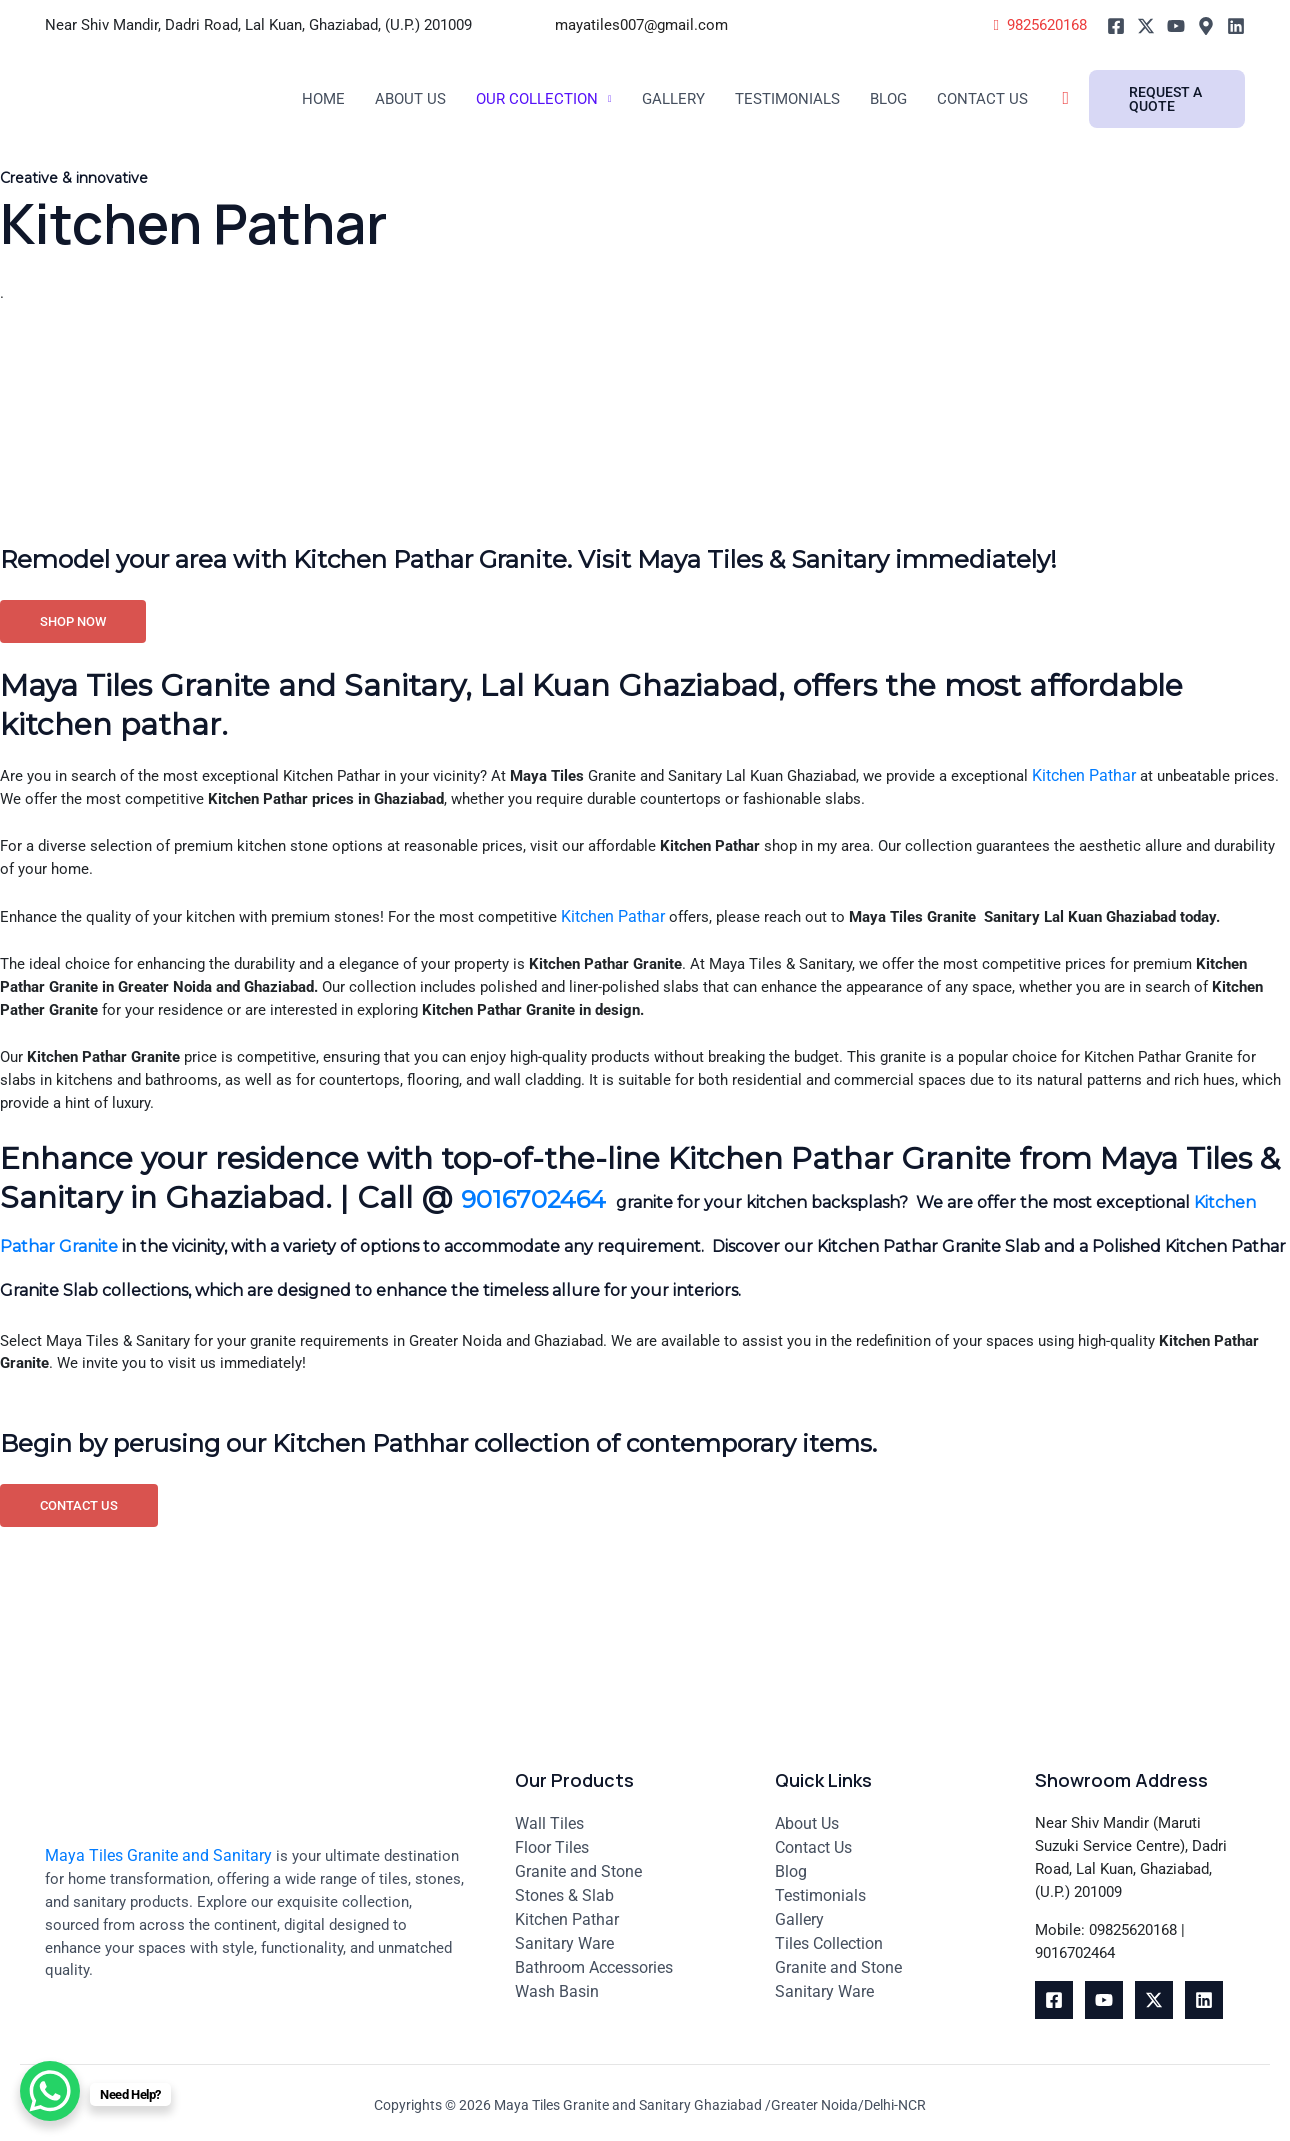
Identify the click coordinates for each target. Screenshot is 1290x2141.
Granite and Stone (578, 1864)
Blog (915, 99)
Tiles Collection (829, 1936)
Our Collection (546, 99)
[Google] (1206, 26)
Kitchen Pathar (1149, 826)
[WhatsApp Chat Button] (50, 2091)
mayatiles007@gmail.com (643, 25)
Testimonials (809, 99)
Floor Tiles (552, 1840)
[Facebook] (1116, 26)
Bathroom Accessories (594, 1960)
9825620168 (1035, 24)
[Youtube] (1176, 26)
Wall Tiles (549, 1816)
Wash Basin (557, 1984)
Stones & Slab (564, 1888)
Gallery (689, 99)
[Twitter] (1146, 26)
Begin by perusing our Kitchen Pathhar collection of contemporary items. (544, 1515)
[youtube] (1104, 2000)
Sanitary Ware (564, 1936)
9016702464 (557, 1265)
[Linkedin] (1236, 26)
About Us (414, 99)
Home (324, 99)
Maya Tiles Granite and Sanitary (158, 1848)
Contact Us (1012, 99)
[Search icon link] (1098, 99)
